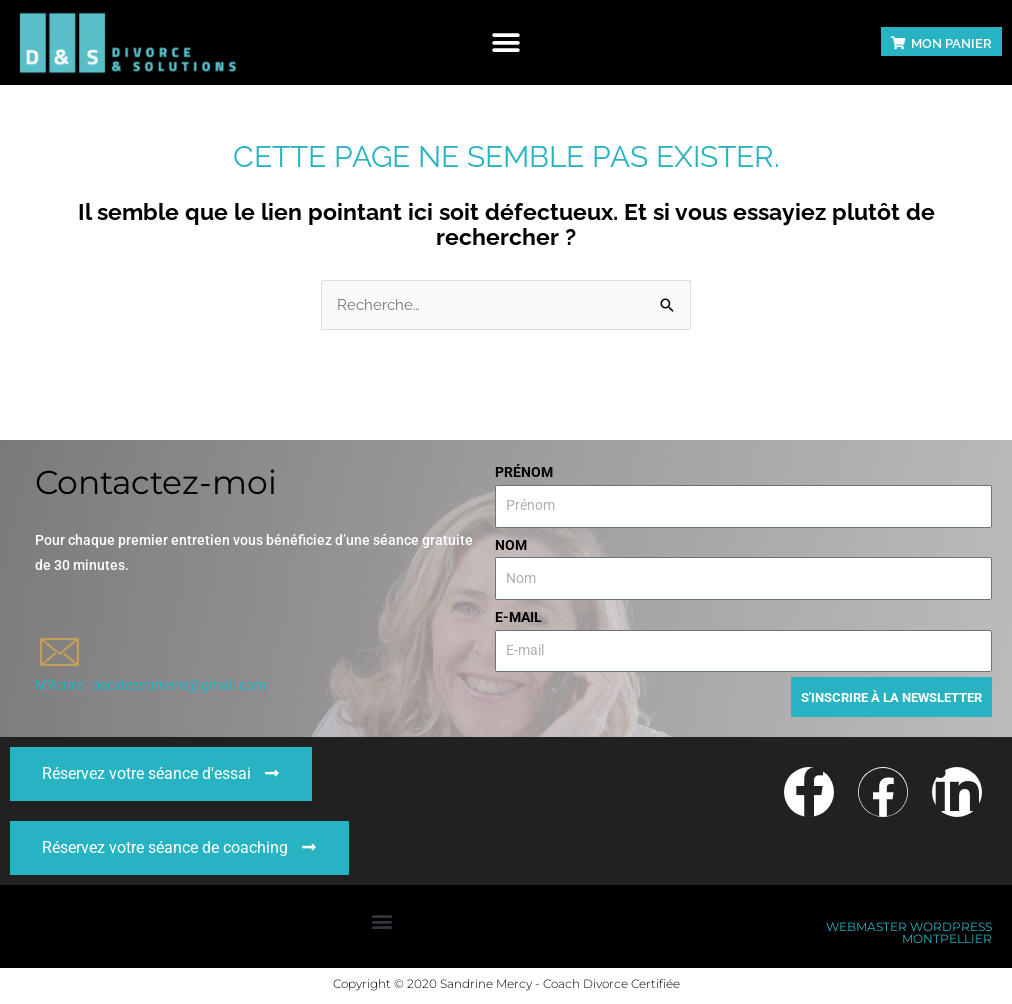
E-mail (518, 617)
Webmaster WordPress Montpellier (909, 936)
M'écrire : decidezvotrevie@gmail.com (150, 685)
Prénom (524, 472)
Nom (511, 545)
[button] (506, 42)
